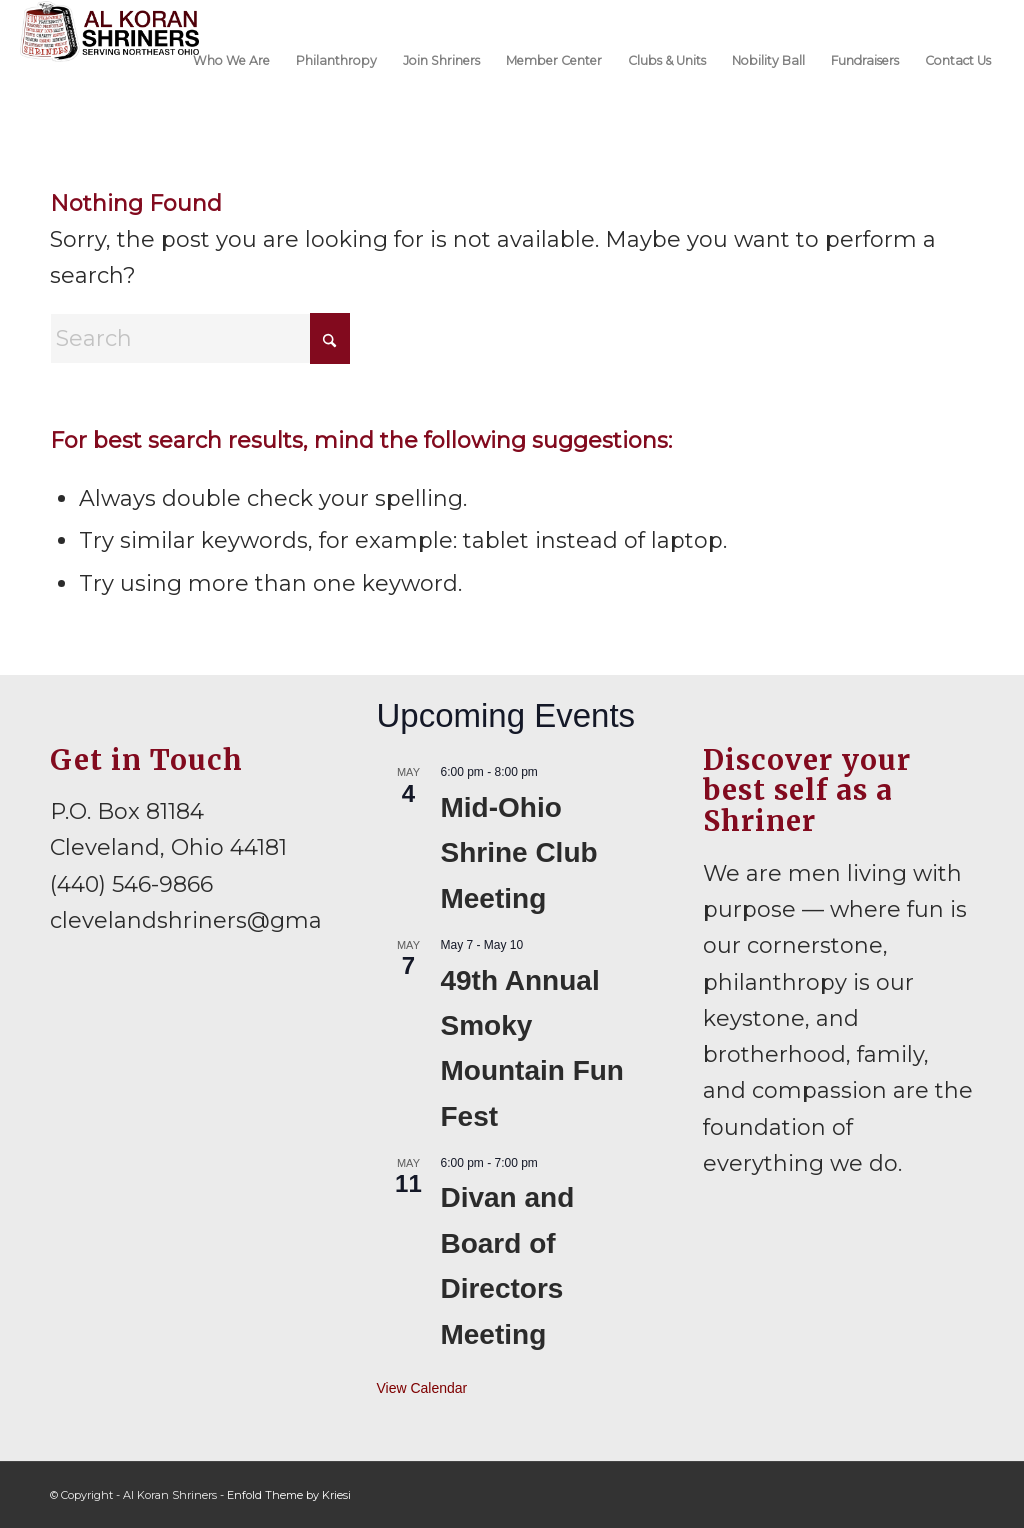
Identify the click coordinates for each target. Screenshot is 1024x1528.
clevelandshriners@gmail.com (219, 920)
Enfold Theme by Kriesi (289, 1495)
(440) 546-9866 (131, 884)
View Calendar (421, 1388)
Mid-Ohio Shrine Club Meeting (518, 853)
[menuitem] (231, 59)
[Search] (200, 338)
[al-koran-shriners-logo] (109, 59)
